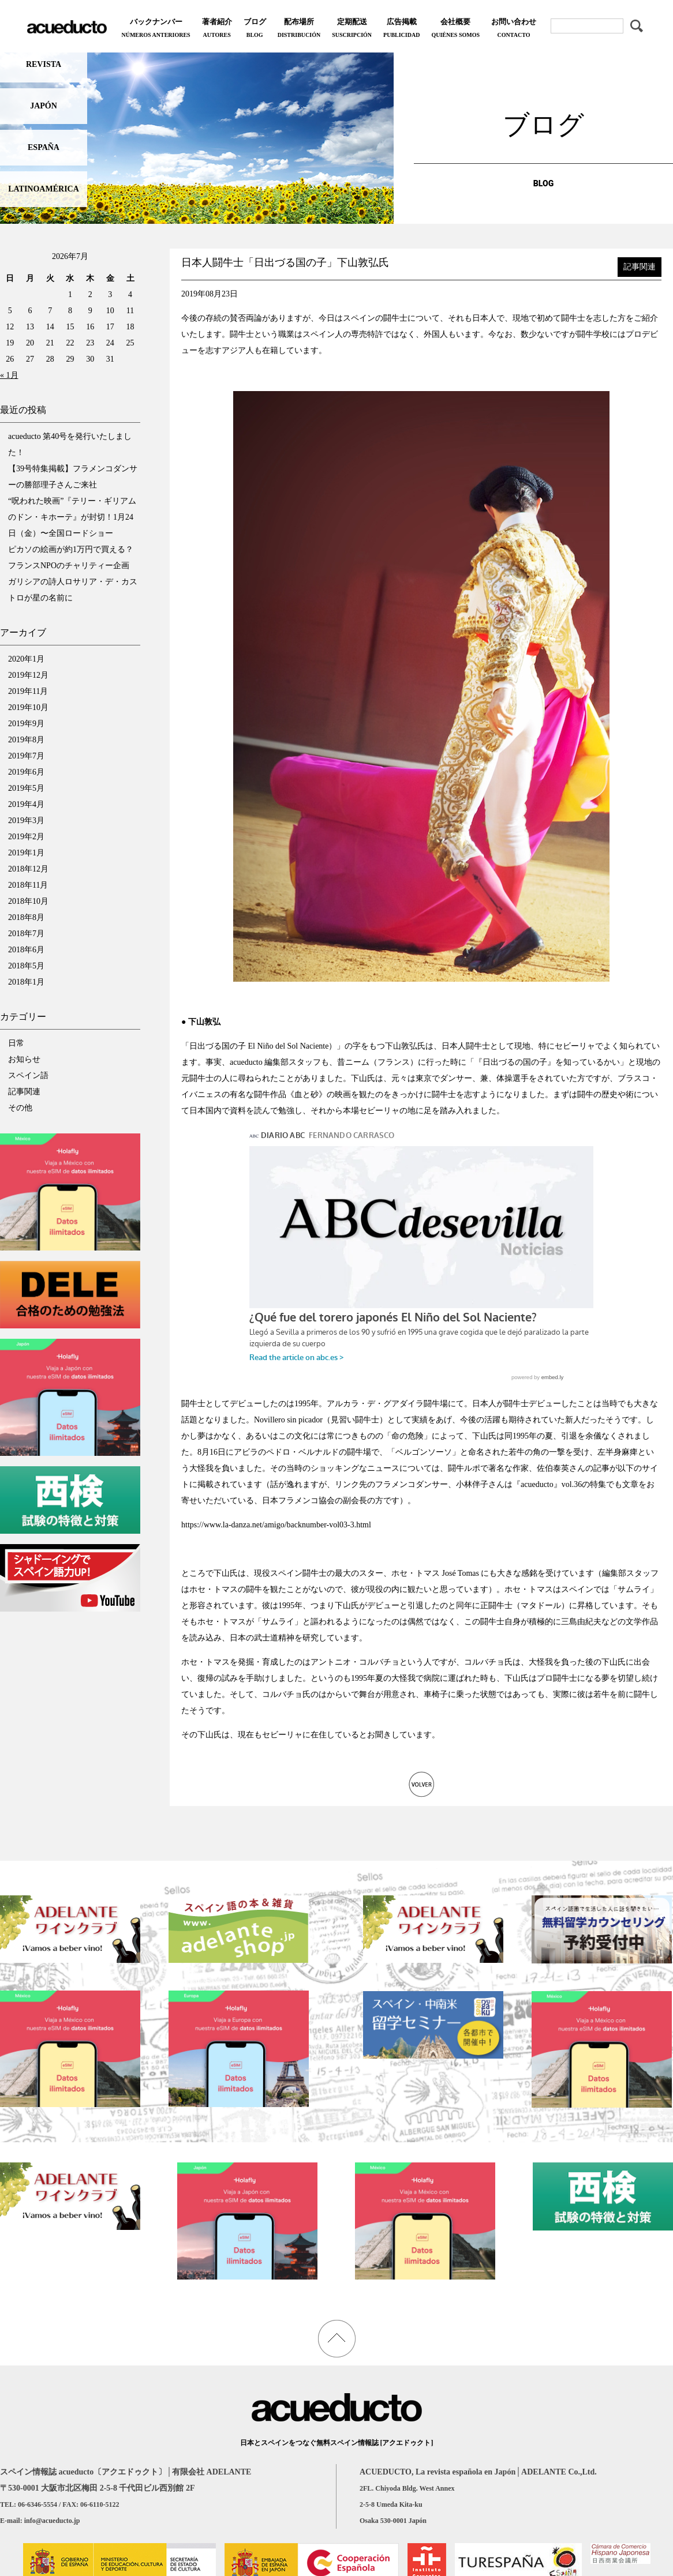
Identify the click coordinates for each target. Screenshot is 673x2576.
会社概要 (455, 29)
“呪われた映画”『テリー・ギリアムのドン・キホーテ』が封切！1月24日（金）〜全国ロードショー (72, 517)
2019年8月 (26, 739)
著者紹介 (217, 29)
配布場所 (299, 29)
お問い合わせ (513, 29)
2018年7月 (26, 933)
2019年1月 (26, 852)
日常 (16, 1043)
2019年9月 (26, 723)
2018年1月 (26, 982)
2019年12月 (28, 675)
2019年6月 (26, 772)
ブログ (255, 29)
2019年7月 (26, 756)
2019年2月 (26, 836)
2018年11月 (28, 885)
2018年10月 (28, 901)
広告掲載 (401, 29)
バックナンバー (155, 29)
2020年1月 (26, 659)
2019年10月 (28, 707)
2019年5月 (26, 788)
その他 (20, 1107)
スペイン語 (28, 1075)
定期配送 (352, 29)
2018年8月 (26, 917)
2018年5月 (26, 966)
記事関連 (24, 1091)
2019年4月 (26, 804)
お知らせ (24, 1059)
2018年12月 (28, 869)
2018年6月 (26, 949)
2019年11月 (28, 691)
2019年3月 (26, 820)
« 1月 (9, 375)
